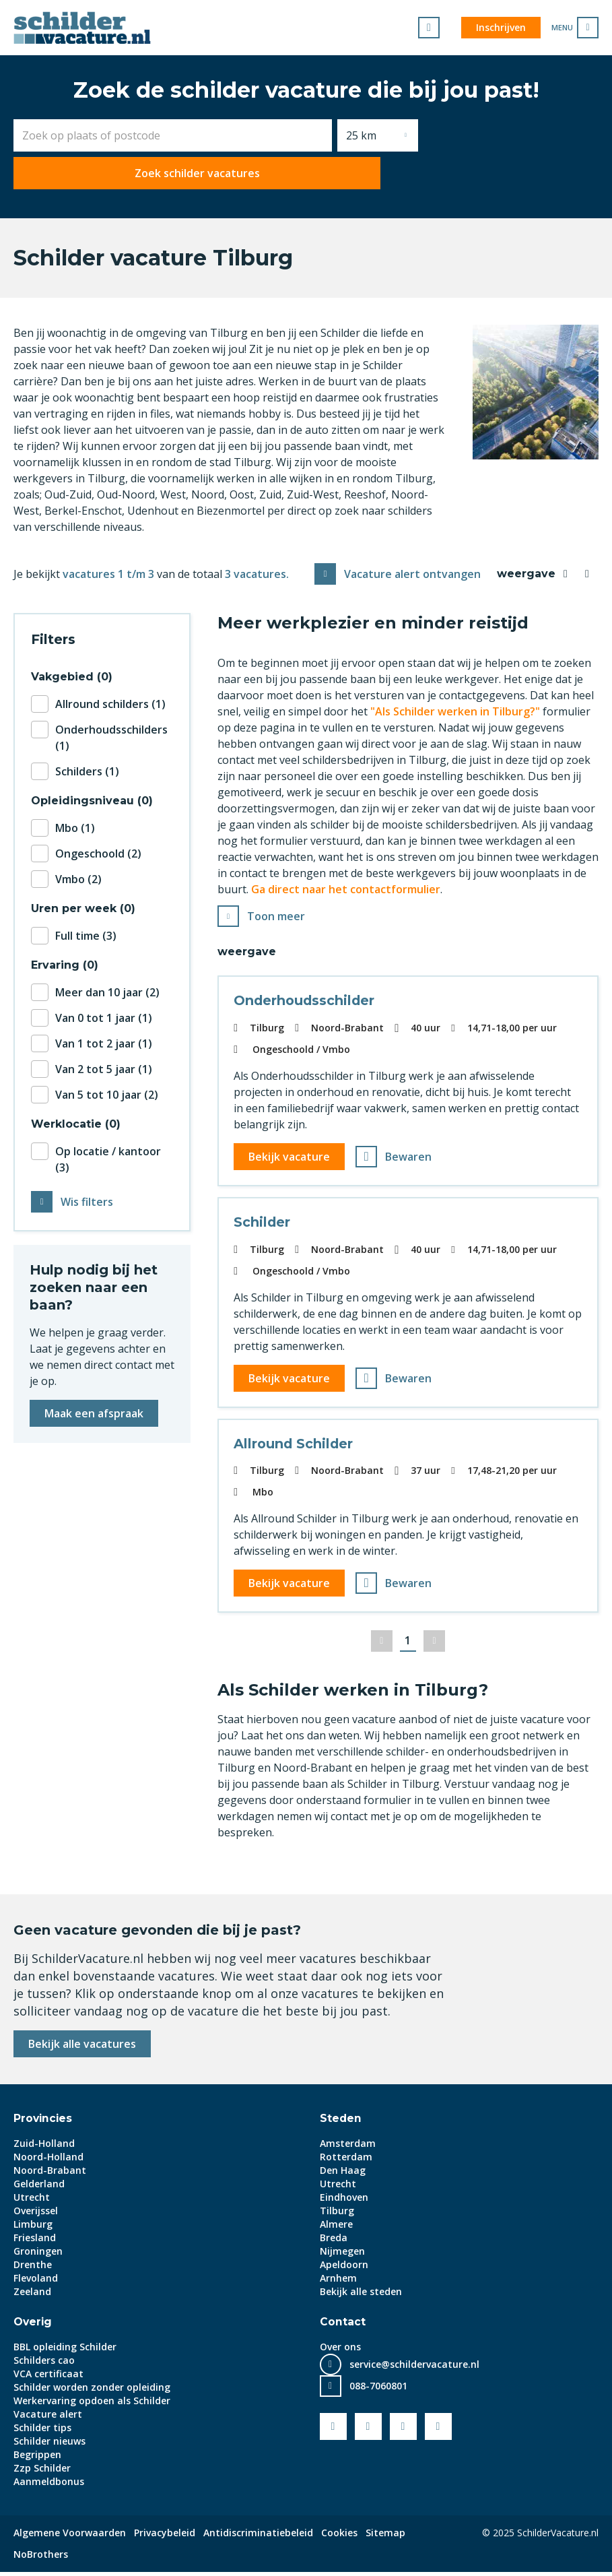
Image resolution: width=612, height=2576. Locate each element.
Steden (341, 2122)
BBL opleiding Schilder (64, 2350)
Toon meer (276, 913)
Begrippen (37, 2458)
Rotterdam (346, 2160)
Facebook (333, 2430)
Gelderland (39, 2187)
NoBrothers (40, 2558)
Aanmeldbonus (48, 2485)
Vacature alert (47, 2418)
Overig (33, 2325)
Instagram (438, 2430)
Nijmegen (342, 2255)
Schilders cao (44, 2364)
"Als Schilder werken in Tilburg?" (455, 707)
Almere (336, 2228)
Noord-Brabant (49, 2174)
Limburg (33, 2228)
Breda (333, 2241)
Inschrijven (501, 27)
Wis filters (87, 1197)
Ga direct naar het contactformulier (345, 885)
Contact (343, 2325)
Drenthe (32, 2268)
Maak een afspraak (93, 1409)
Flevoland (35, 2282)
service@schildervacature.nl (414, 2368)
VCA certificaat (48, 2377)
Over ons (340, 2350)
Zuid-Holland (44, 2147)
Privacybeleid (164, 2536)
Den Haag (343, 2174)
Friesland (34, 2241)
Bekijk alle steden (361, 2295)
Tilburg (337, 2214)
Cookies (339, 2536)
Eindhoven (344, 2201)
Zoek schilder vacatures (511, 135)
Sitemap (385, 2536)
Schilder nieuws (49, 2445)
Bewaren (409, 1154)
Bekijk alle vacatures (82, 2047)
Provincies (43, 2122)
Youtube (368, 2430)
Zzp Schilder (42, 2472)
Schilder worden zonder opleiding (91, 2391)
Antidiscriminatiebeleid (258, 2536)
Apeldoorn (344, 2268)
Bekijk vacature (290, 1154)
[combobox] (172, 135)
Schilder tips (42, 2431)
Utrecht (31, 2201)
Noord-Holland (48, 2160)
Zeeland (32, 2295)
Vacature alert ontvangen (412, 569)
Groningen (38, 2255)
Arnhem (338, 2282)
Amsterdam (348, 2147)
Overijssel (35, 2214)
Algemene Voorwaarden (69, 2536)
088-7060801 (378, 2389)
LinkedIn (403, 2430)
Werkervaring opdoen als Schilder (91, 2404)
